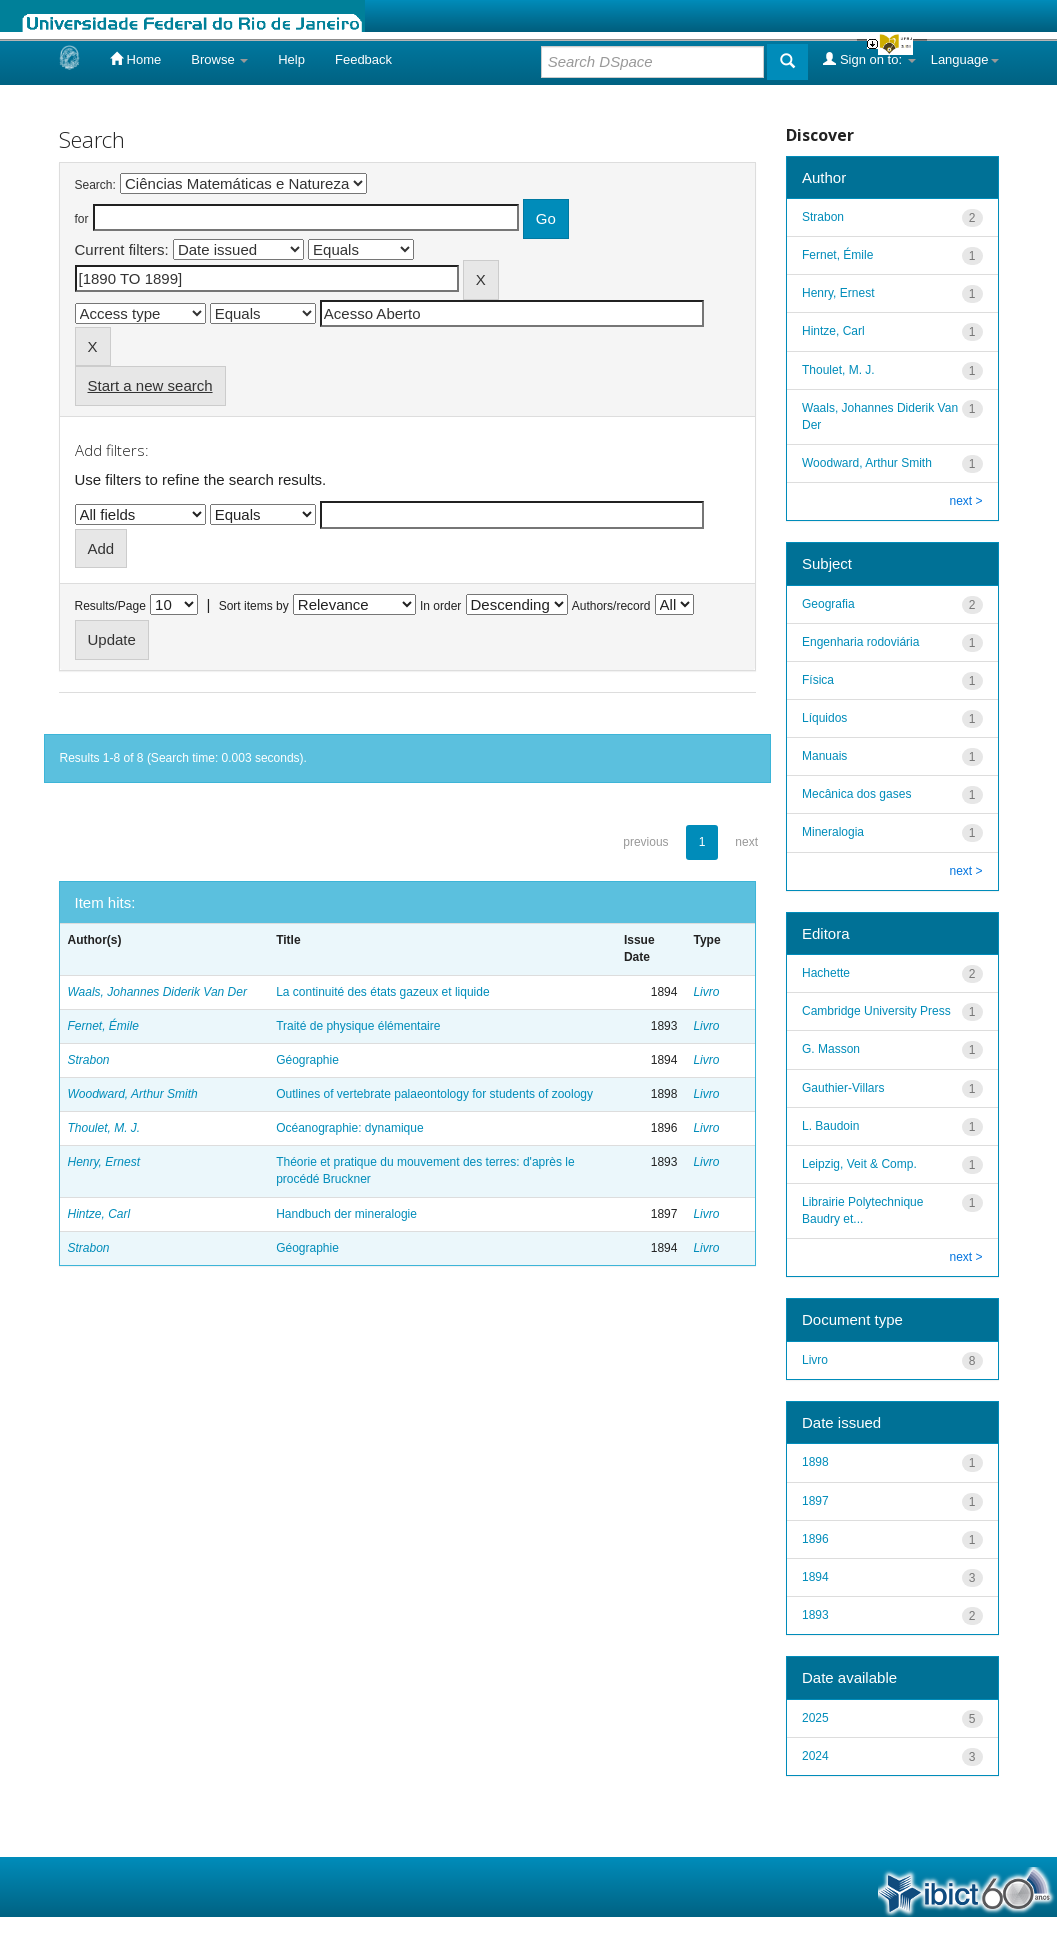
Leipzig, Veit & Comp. (859, 1164)
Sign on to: (869, 59)
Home (135, 59)
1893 (815, 1615)
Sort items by (254, 606)
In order (440, 606)
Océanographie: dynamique (349, 1128)
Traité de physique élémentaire (358, 1026)
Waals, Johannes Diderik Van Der (157, 992)
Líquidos (824, 718)
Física (818, 680)
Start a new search (150, 385)
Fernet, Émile (103, 1026)
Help (291, 59)
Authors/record (611, 606)
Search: (95, 185)
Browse (219, 59)
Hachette (826, 973)
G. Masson (831, 1049)
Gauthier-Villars (843, 1088)
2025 (815, 1718)
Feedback (363, 59)
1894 (815, 1577)
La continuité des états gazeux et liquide (382, 992)
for (82, 219)
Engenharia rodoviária (860, 642)
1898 (815, 1462)
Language (965, 59)
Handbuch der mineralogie (346, 1214)
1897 (815, 1501)
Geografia (828, 604)
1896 (815, 1539)
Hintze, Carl (99, 1214)
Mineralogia (833, 832)
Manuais (824, 756)
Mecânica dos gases (856, 794)
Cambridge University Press (876, 1011)
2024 (815, 1756)
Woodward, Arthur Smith (133, 1094)
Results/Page (110, 606)
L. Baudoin (830, 1126)
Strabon (89, 1060)
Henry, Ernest (104, 1162)
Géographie (307, 1060)
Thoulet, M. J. (104, 1128)
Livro (706, 992)
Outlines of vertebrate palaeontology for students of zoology (434, 1094)
